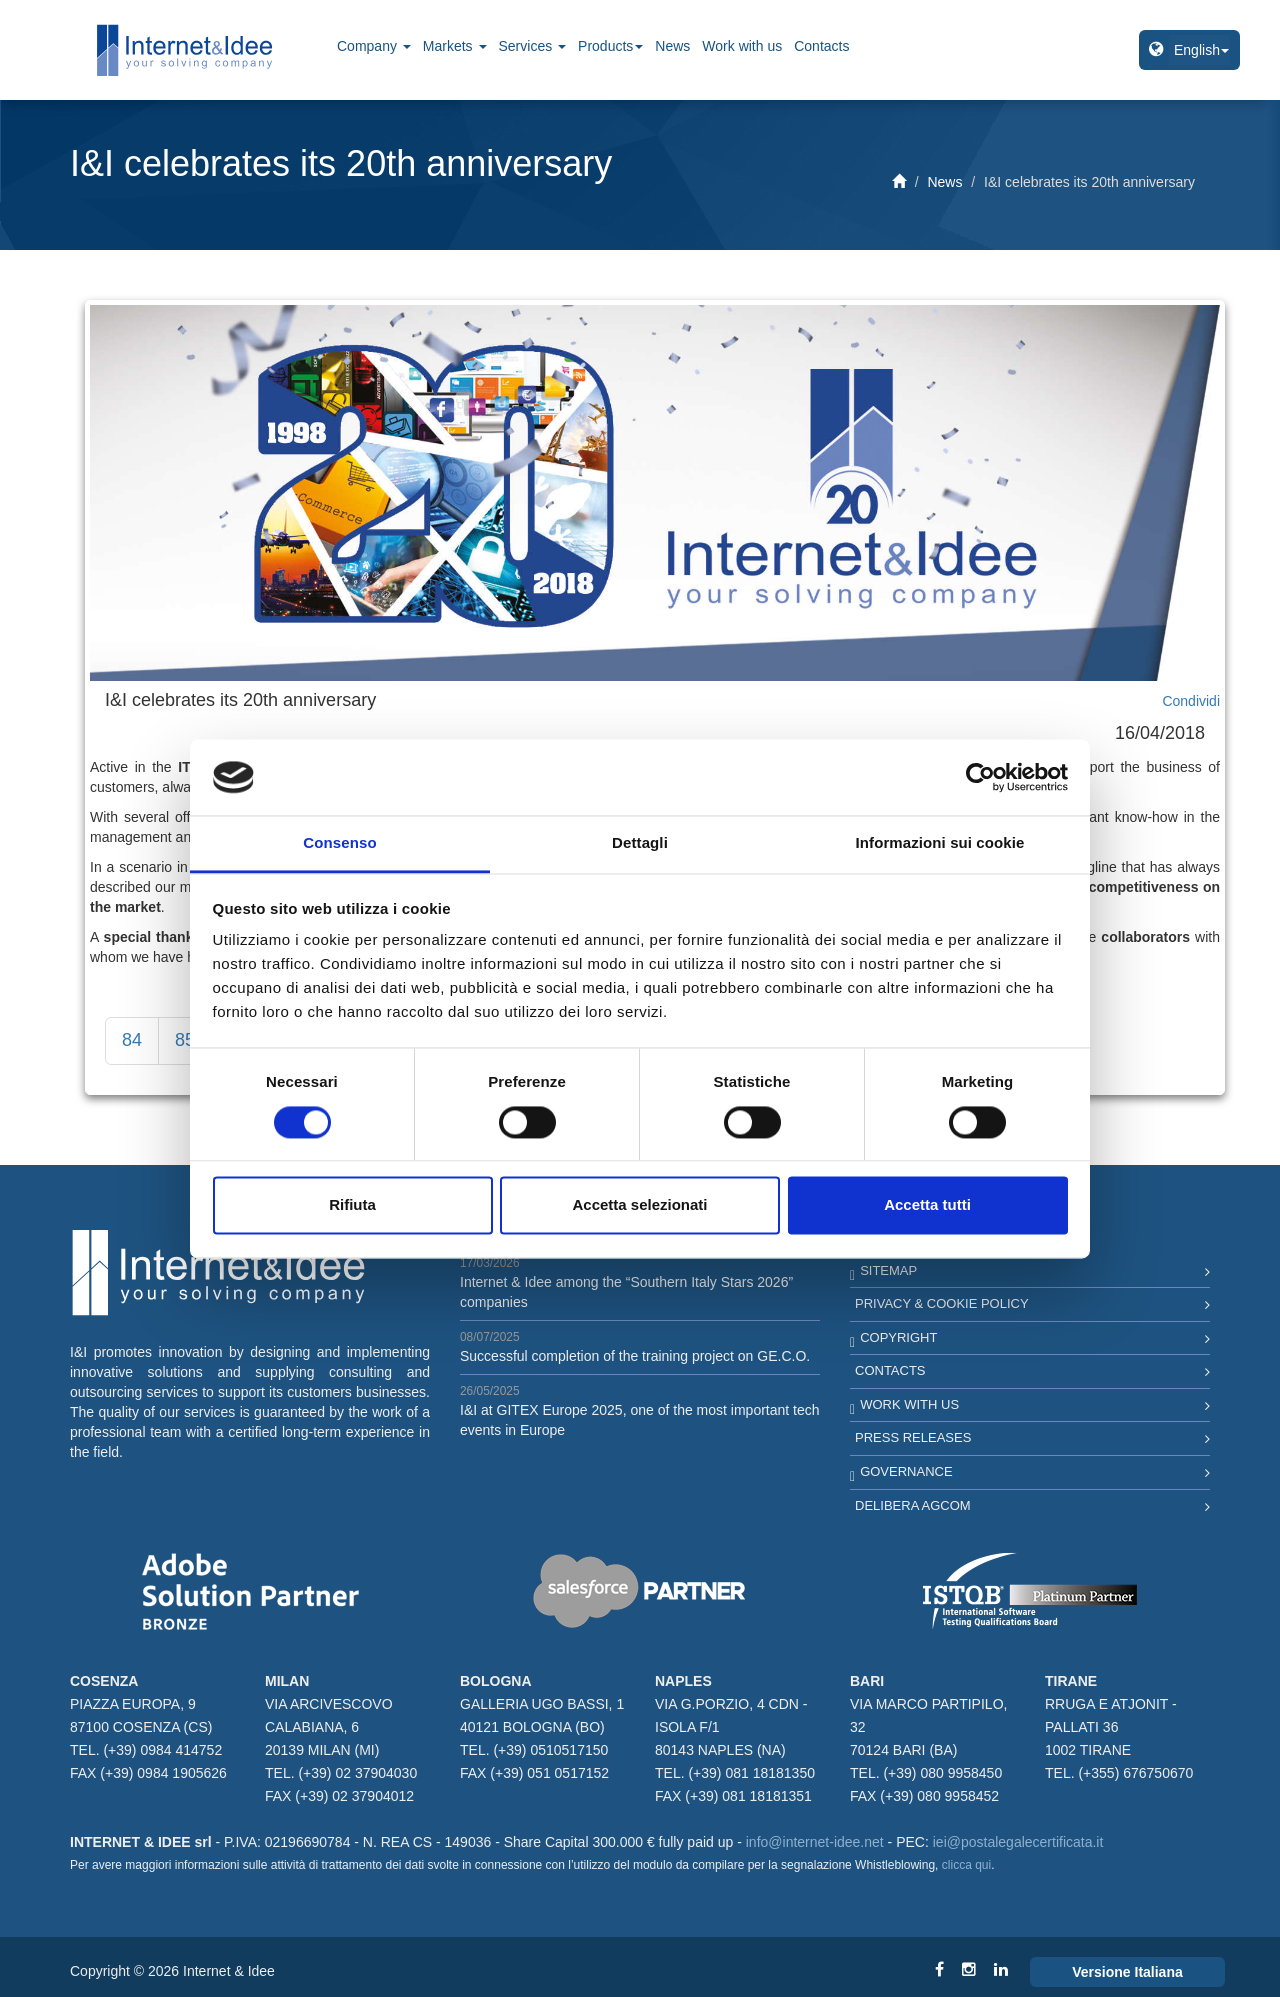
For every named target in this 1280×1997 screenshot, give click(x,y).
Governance (906, 1471)
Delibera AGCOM (913, 1505)
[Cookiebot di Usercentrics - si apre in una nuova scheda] (980, 777)
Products (610, 46)
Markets (455, 46)
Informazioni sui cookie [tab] (940, 843)
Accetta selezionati (639, 1205)
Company (374, 46)
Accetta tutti (927, 1205)
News (672, 46)
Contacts (821, 46)
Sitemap (888, 1270)
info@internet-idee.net (815, 1842)
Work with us (742, 46)
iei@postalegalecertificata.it (1018, 1842)
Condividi (1191, 701)
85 (185, 1040)
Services (533, 46)
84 (132, 1040)
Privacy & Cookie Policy (942, 1303)
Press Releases (913, 1437)
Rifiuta (352, 1205)
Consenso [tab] (339, 843)
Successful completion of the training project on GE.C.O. (635, 1356)
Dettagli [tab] (640, 843)
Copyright (898, 1337)
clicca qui (966, 1865)
